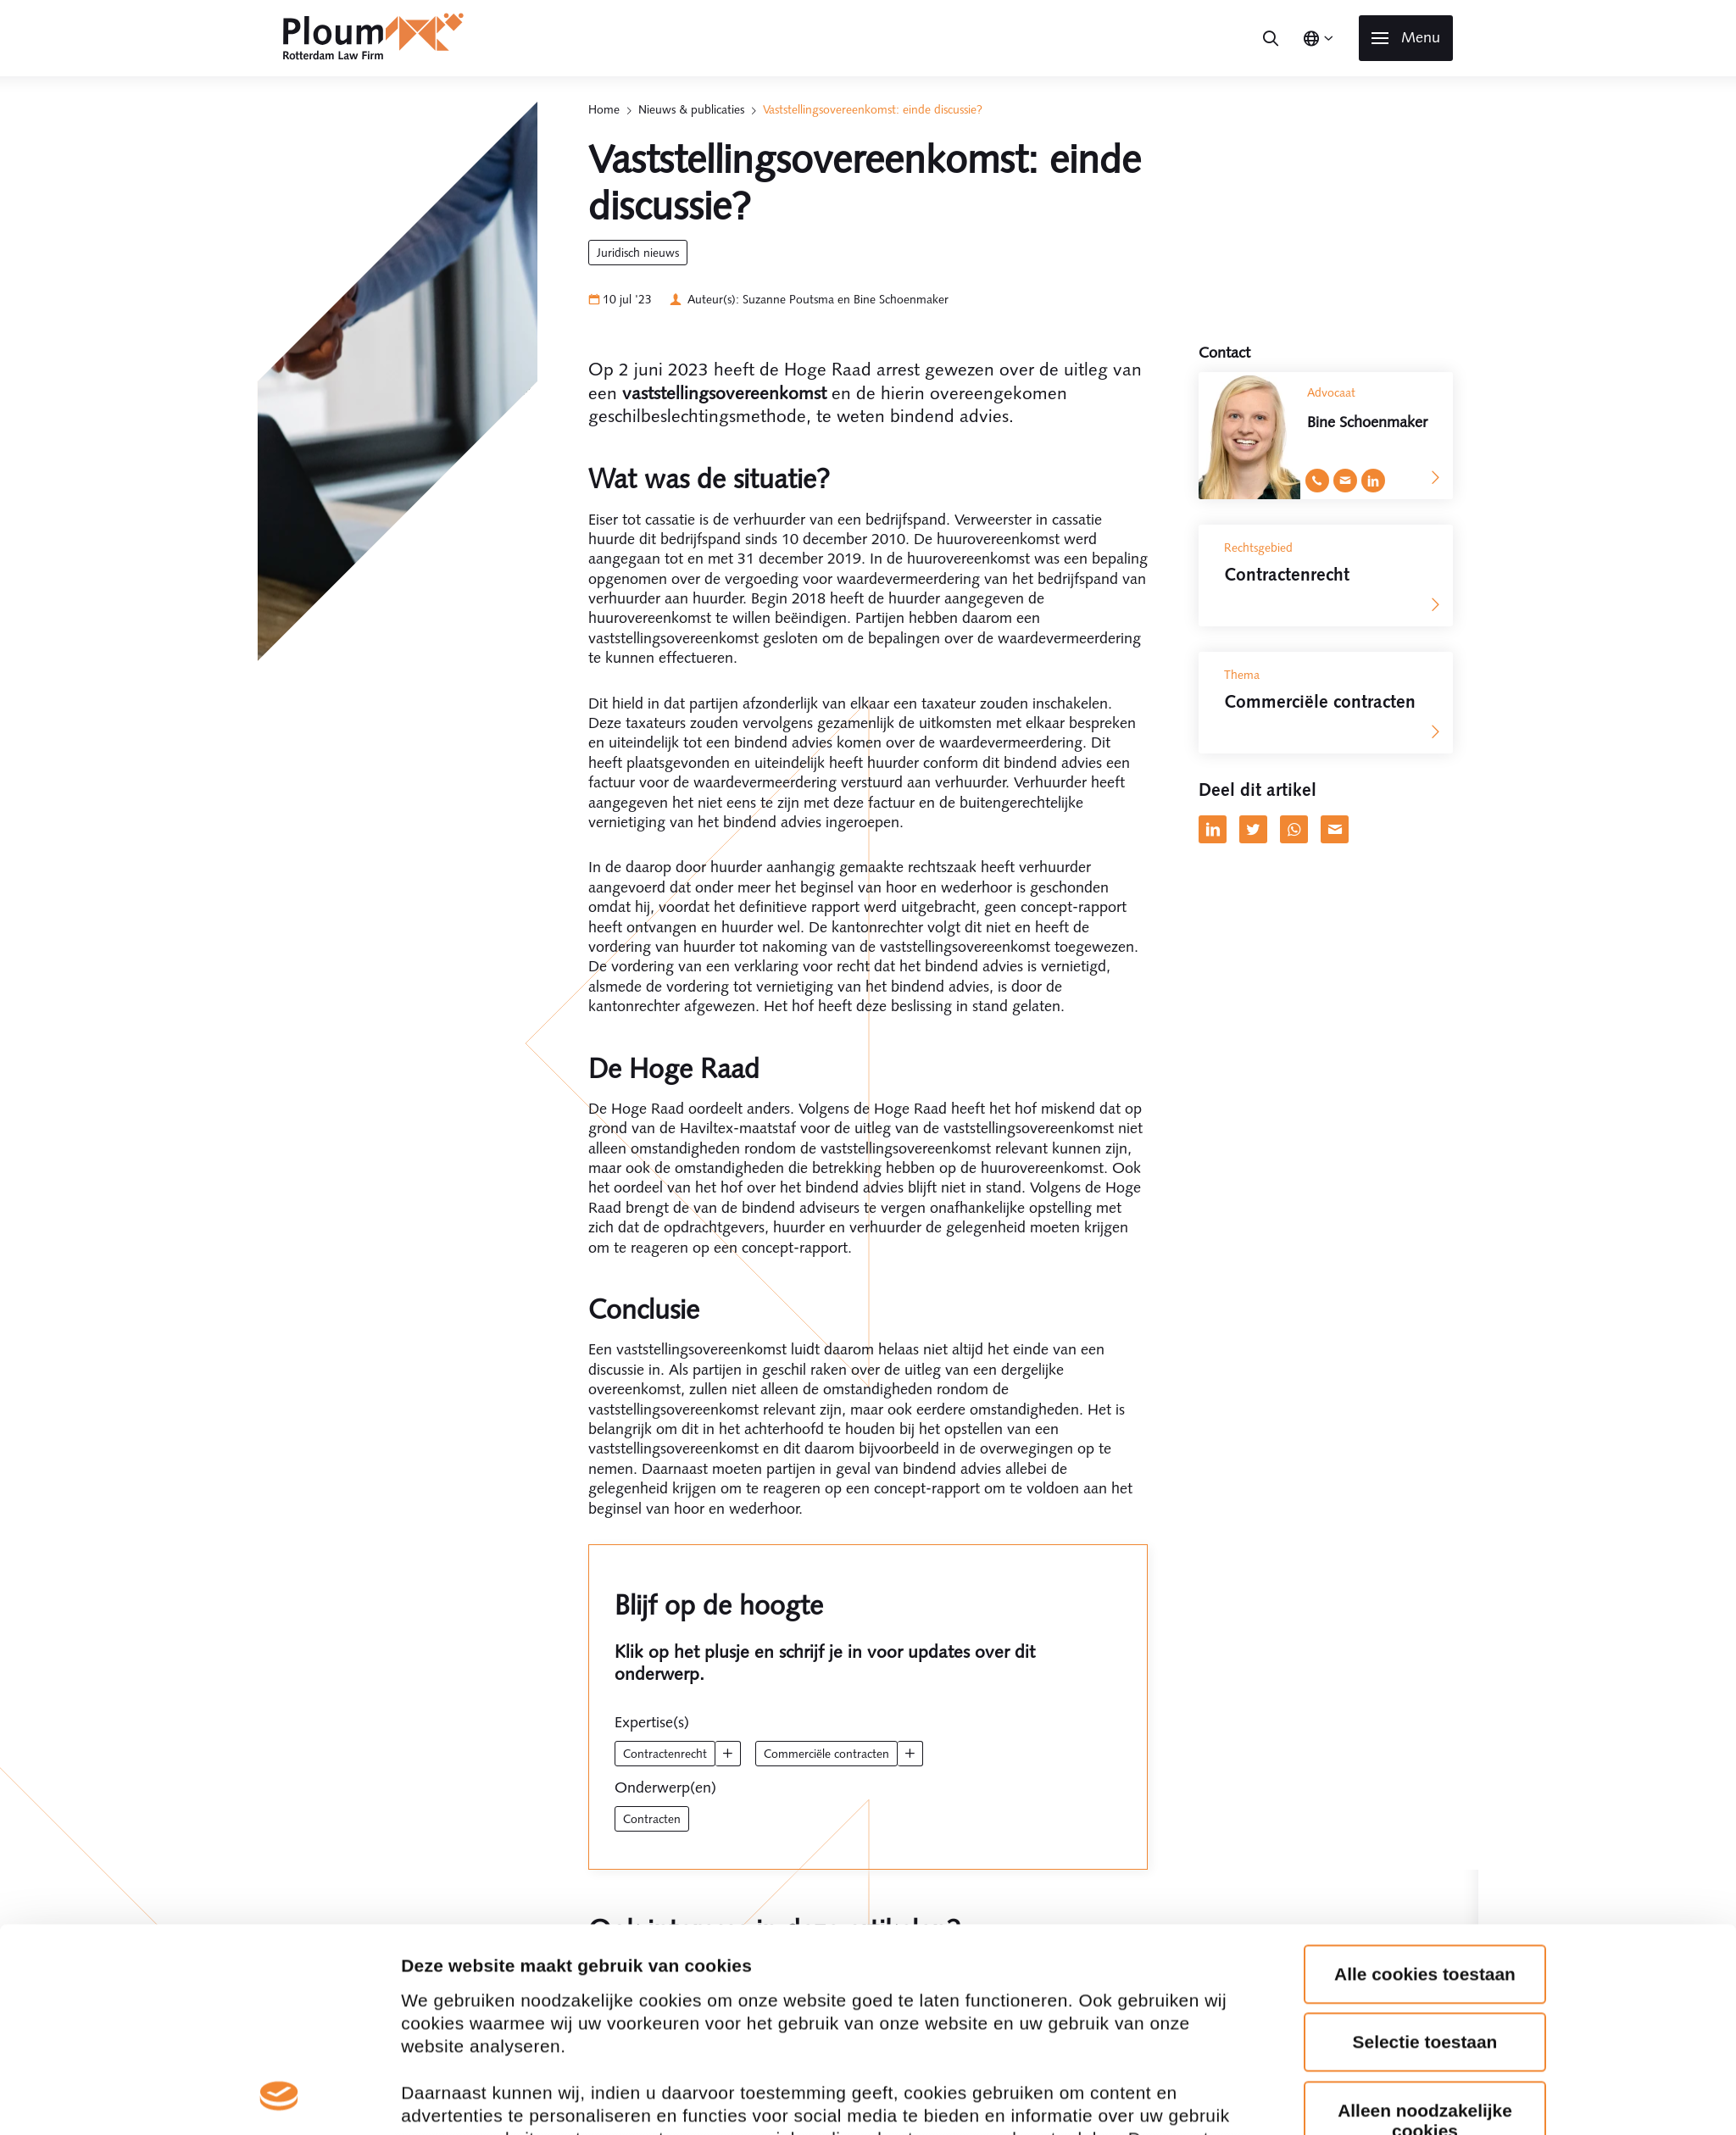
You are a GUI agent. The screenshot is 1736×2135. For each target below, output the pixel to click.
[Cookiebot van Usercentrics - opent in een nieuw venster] (279, 2016)
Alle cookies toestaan (1425, 1690)
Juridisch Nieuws (638, 252)
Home (604, 109)
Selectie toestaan (1425, 1758)
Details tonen (457, 2016)
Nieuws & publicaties (691, 109)
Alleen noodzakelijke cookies (1425, 1836)
